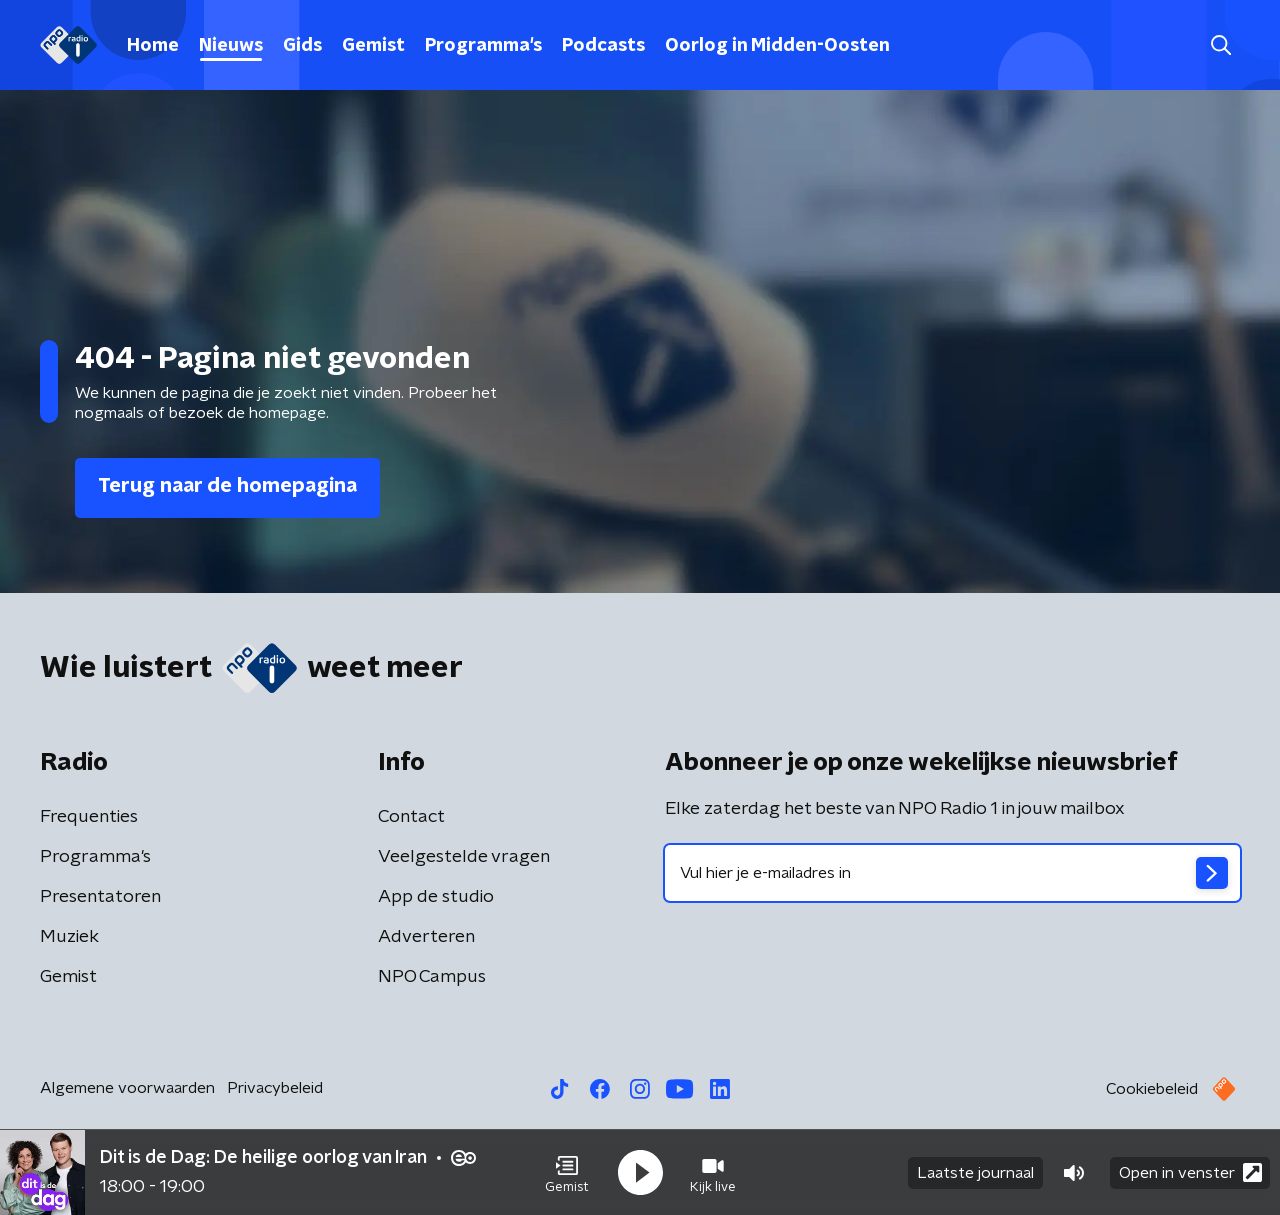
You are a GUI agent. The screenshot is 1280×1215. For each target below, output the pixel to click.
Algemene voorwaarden (127, 1088)
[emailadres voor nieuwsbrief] (952, 873)
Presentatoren (100, 897)
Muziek (69, 937)
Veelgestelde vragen (464, 857)
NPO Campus (432, 977)
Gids (302, 46)
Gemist (373, 46)
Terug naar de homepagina (227, 486)
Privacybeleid (275, 1088)
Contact (411, 817)
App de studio (436, 897)
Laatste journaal (975, 1173)
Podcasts (603, 46)
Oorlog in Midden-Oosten (777, 46)
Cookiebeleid (1152, 1089)
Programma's (483, 46)
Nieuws (231, 46)
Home (153, 46)
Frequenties (89, 817)
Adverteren (426, 937)
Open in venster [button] (1190, 1172)
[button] (567, 1173)
